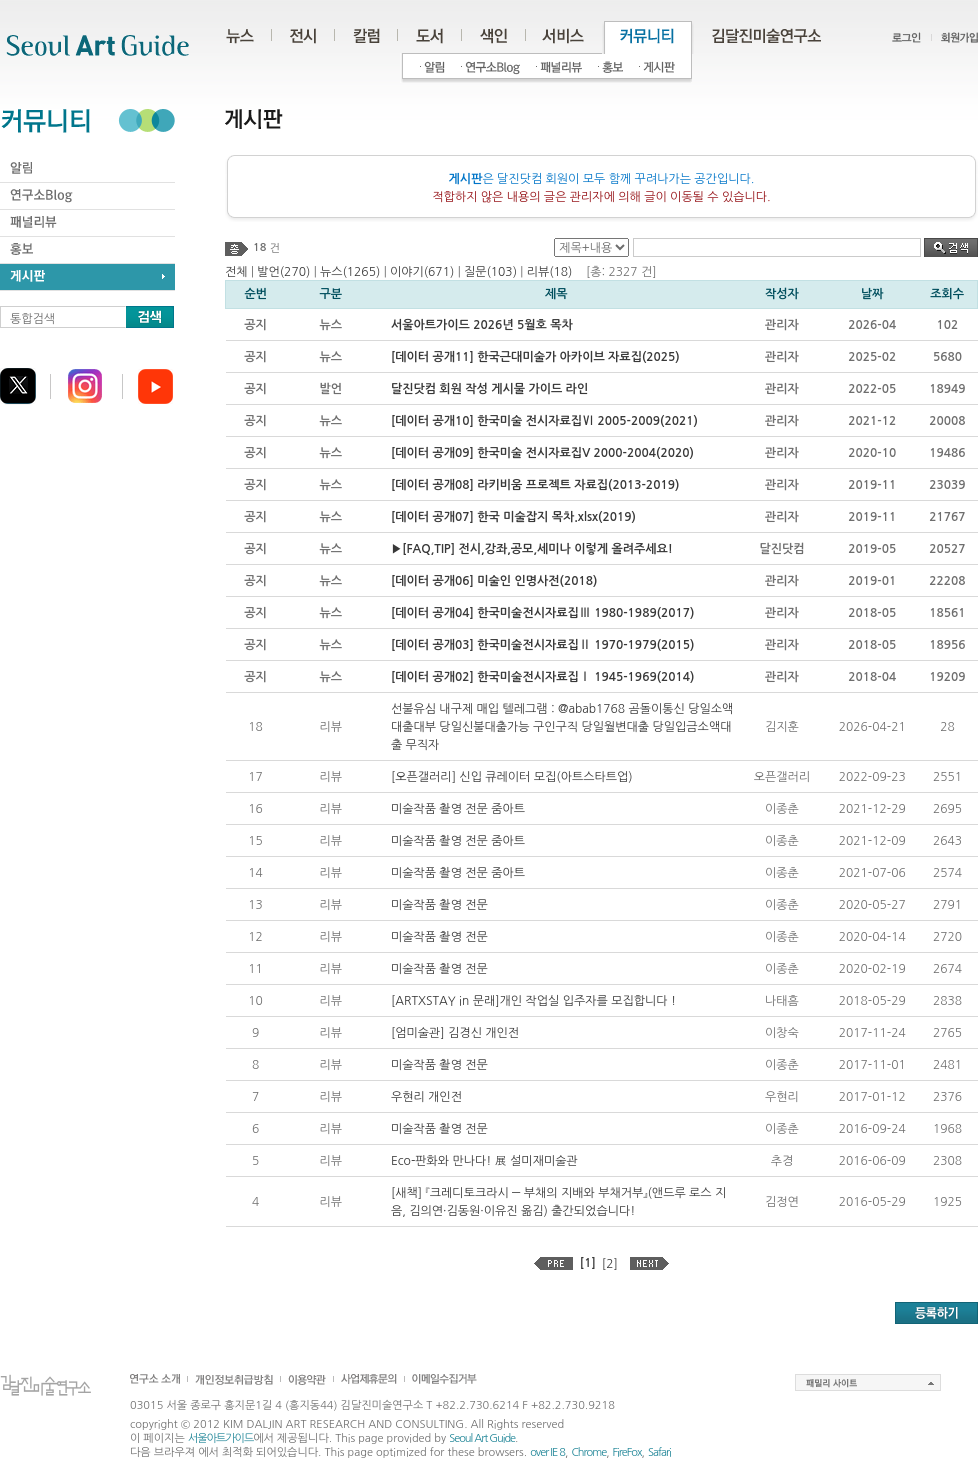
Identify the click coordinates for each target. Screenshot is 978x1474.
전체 (236, 272)
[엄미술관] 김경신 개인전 (455, 1033)
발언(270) (283, 272)
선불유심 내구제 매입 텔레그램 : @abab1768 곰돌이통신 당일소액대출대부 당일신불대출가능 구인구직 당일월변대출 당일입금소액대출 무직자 (562, 727)
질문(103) (490, 272)
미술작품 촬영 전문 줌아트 (458, 809)
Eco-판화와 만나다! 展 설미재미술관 (484, 1161)
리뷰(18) (550, 272)
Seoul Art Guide (482, 1438)
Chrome (588, 1452)
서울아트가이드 (220, 1438)
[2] (610, 1264)
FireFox (627, 1452)
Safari (659, 1452)
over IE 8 (547, 1452)
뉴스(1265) (350, 272)
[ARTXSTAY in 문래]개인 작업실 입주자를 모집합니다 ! (533, 1001)
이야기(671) (422, 272)
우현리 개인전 (426, 1097)
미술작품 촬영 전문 (439, 905)
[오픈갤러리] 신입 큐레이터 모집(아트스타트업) (512, 777)
